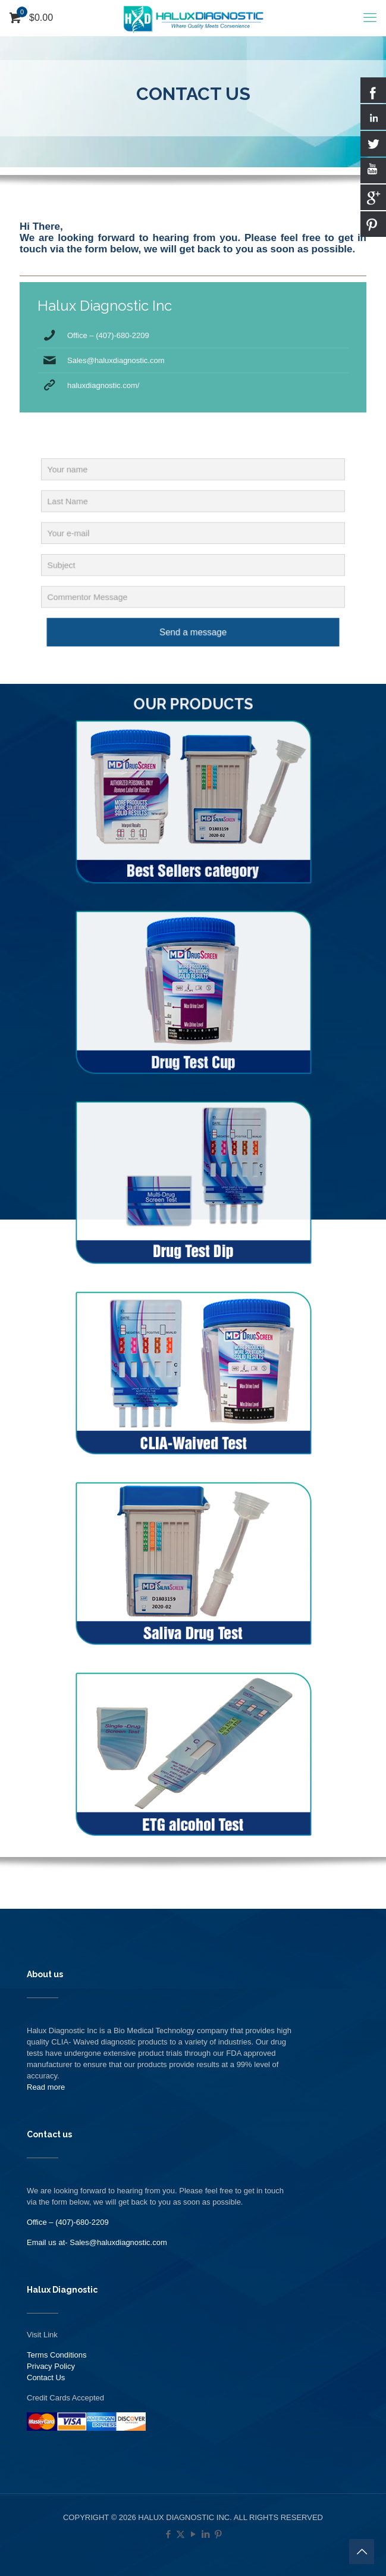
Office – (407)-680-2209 (108, 335)
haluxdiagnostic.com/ (103, 385)
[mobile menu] (370, 18)
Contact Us (46, 2377)
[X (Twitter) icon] (180, 2534)
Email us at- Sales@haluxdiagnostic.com (97, 2242)
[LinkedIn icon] (205, 2534)
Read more (46, 2087)
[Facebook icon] (168, 2534)
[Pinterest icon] (218, 2534)
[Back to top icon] (361, 2551)
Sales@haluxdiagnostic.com (116, 360)
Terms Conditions (56, 2354)
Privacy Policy (51, 2366)
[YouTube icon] (193, 2534)
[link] (192, 828)
